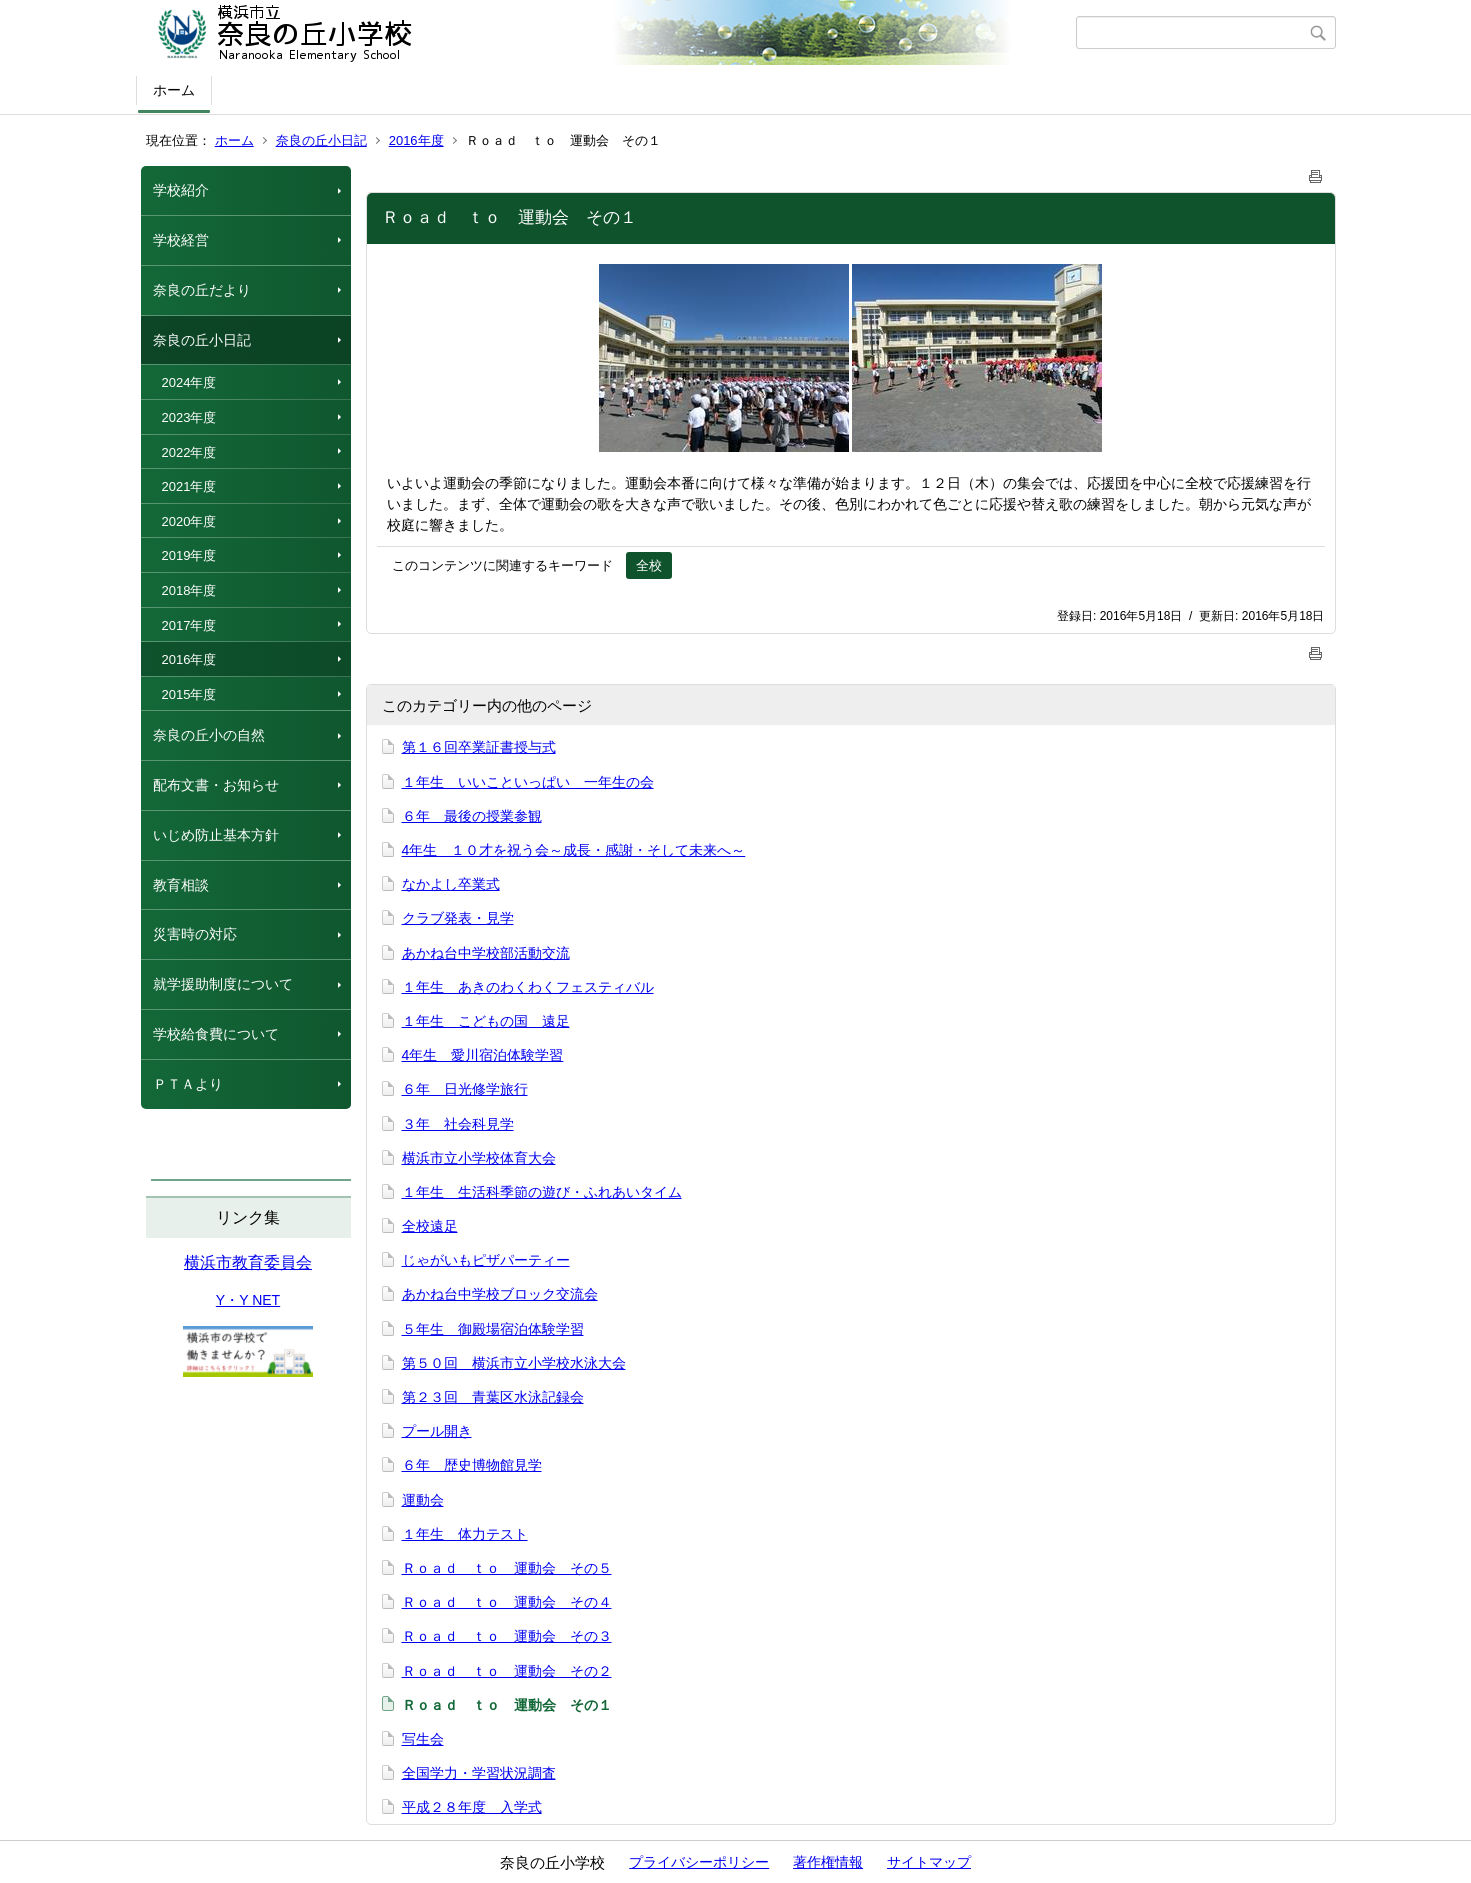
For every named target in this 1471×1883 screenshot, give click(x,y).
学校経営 (181, 240)
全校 (649, 565)
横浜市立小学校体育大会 (479, 1158)
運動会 (423, 1500)
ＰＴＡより (188, 1084)
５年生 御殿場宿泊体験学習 (493, 1329)
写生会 (423, 1739)
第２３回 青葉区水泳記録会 (493, 1397)
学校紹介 (181, 190)
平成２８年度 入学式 (472, 1807)
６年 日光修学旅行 (465, 1089)
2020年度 (189, 521)
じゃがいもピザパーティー (486, 1260)
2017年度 (189, 625)
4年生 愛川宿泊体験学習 (483, 1055)
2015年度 (189, 694)
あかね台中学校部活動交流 (486, 953)
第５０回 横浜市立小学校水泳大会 (514, 1363)
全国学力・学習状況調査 (479, 1773)
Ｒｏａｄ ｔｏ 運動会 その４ (507, 1602)
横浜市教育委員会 (248, 1262)
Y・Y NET (248, 1300)
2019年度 (189, 555)
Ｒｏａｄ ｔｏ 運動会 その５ (507, 1568)
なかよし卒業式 (451, 884)
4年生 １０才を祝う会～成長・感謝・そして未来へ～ (574, 850)
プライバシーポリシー (699, 1862)
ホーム (174, 90)
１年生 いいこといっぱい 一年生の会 (528, 782)
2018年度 (189, 590)
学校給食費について (216, 1034)
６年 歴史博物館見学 (472, 1465)
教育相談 (181, 885)
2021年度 (189, 486)
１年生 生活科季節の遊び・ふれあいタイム (542, 1192)
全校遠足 (430, 1226)
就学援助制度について (223, 984)
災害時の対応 (195, 934)
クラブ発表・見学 (458, 918)
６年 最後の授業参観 (472, 816)
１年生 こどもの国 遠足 (486, 1021)
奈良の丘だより (202, 290)
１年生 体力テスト (465, 1534)
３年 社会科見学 (458, 1124)
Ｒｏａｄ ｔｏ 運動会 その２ (507, 1671)
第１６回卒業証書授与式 (479, 747)
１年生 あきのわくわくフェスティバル (528, 987)
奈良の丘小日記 (321, 140)
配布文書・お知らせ (216, 785)
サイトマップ (929, 1862)
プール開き (437, 1431)
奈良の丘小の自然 (209, 735)
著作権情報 (828, 1862)
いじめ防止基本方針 (216, 835)
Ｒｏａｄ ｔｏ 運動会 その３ (507, 1636)
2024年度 (189, 382)
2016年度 (416, 140)
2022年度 (189, 452)
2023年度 (189, 417)
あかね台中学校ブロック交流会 (500, 1294)
